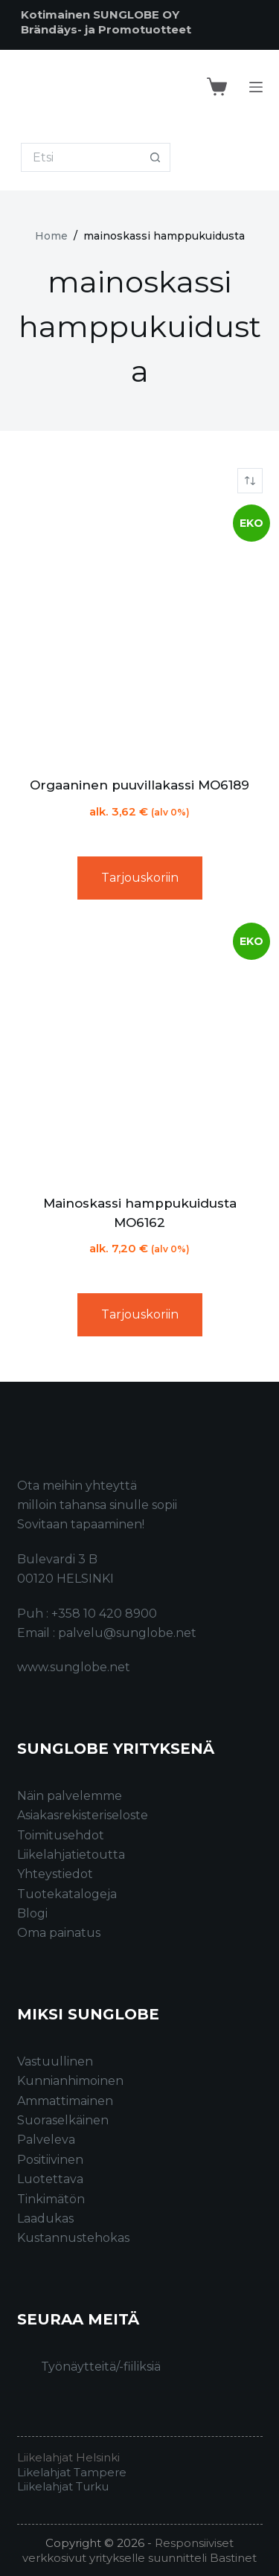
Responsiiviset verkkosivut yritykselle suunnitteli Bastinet (139, 2550)
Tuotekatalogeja (67, 1894)
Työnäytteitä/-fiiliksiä (101, 2366)
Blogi (32, 1913)
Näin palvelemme (69, 1796)
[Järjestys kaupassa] (250, 480)
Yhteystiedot (55, 1874)
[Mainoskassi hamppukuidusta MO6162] (140, 1053)
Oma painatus (58, 1933)
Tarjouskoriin (140, 878)
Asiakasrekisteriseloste (82, 1815)
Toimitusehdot (60, 1835)
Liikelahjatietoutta (71, 1855)
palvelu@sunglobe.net (127, 1633)
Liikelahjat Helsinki (68, 2457)
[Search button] (155, 157)
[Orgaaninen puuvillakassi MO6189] (140, 634)
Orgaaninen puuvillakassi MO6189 (139, 785)
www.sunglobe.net (73, 1667)
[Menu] (256, 87)
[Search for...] (81, 157)
